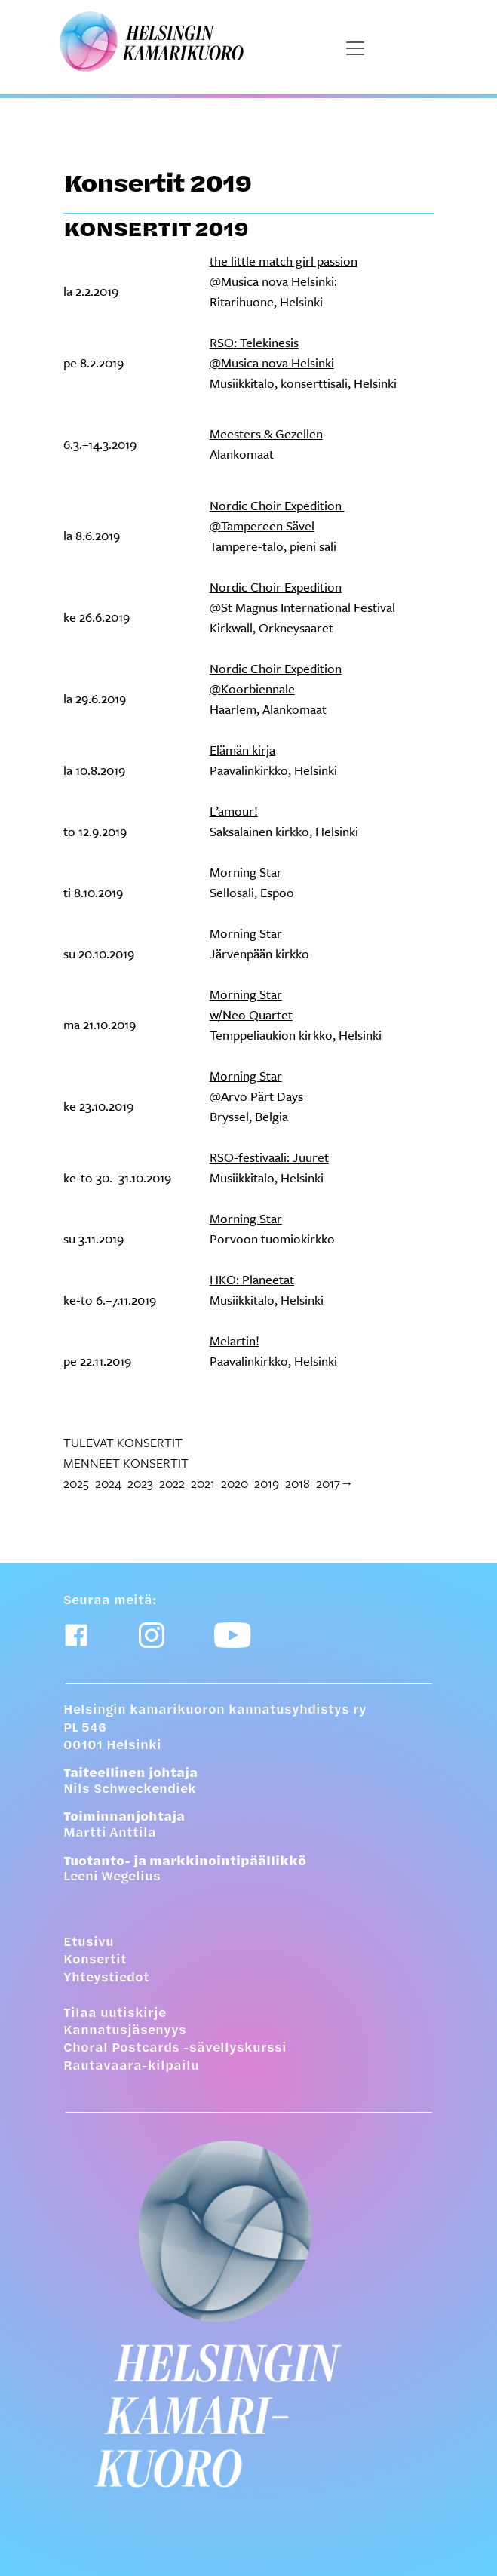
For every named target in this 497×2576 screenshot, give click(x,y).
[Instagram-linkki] (151, 1635)
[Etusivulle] (239, 2314)
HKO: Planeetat (252, 1279)
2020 (234, 1483)
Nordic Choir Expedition (277, 505)
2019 (266, 1483)
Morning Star (246, 871)
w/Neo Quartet (251, 1014)
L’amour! (234, 810)
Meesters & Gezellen (266, 433)
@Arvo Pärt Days (256, 1096)
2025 (76, 1483)
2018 (297, 1483)
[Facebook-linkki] (76, 1635)
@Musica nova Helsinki (272, 281)
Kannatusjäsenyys (124, 2031)
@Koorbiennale (252, 688)
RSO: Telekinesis (254, 342)
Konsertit (95, 1960)
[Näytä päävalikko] (355, 48)
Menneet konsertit (126, 1462)
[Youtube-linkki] (232, 1635)
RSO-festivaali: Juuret (269, 1157)
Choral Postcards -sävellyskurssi (175, 2049)
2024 (108, 1483)
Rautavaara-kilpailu (131, 2067)
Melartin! (234, 1340)
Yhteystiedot (106, 1978)
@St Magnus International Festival (302, 607)
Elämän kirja (242, 749)
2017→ (335, 1483)
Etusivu (88, 1943)
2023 (140, 1483)
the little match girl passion (283, 260)
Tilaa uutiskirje (114, 2014)
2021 (203, 1483)
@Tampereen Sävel (262, 525)
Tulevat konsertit (123, 1442)
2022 (172, 1483)
